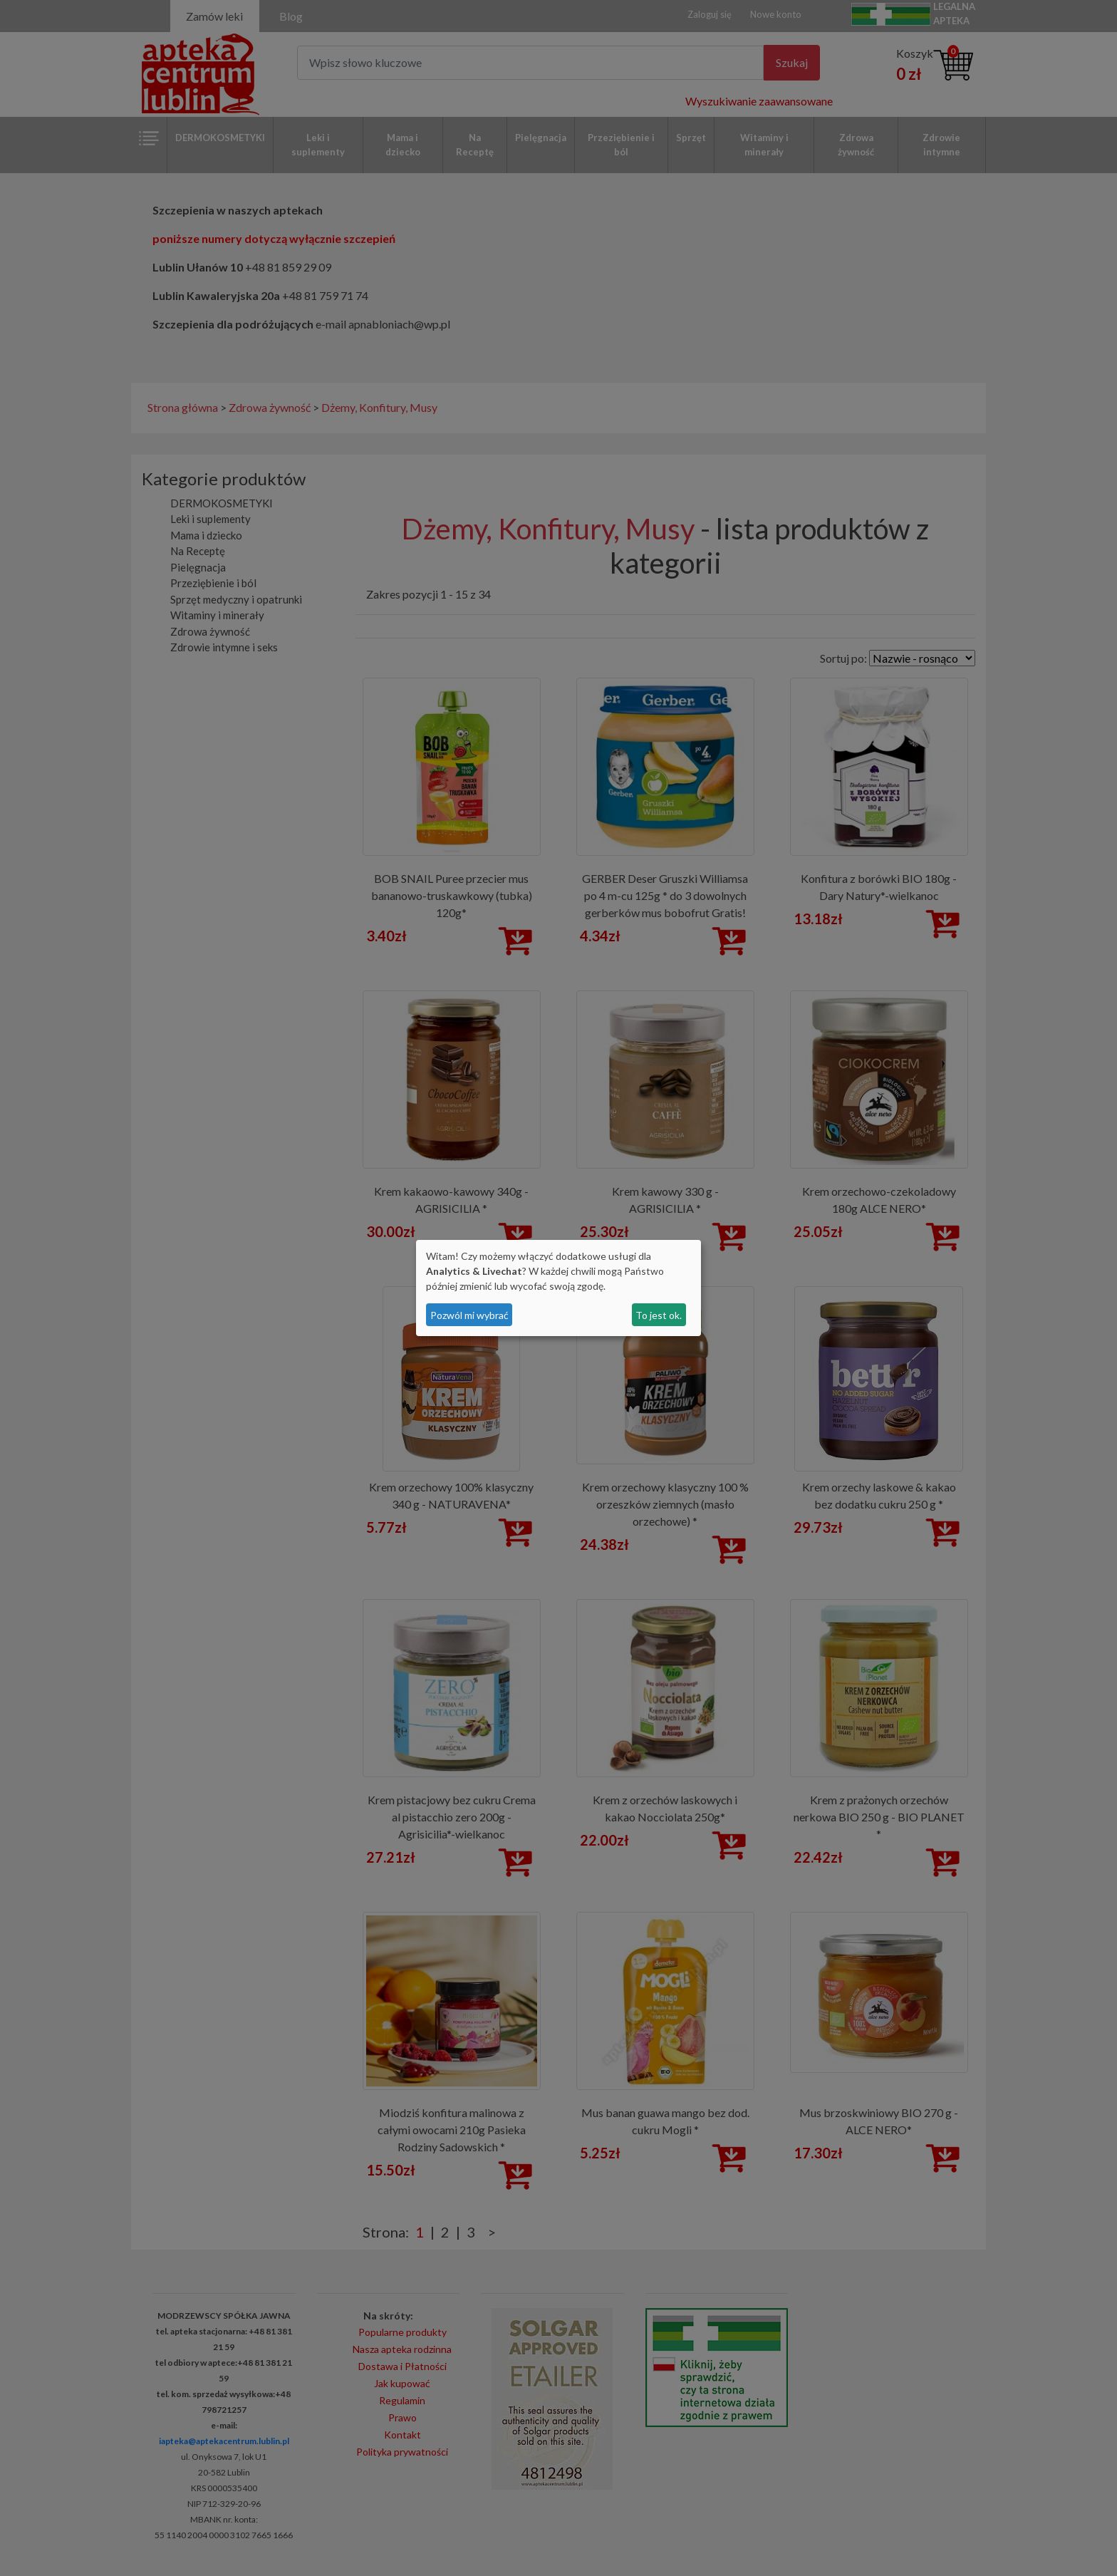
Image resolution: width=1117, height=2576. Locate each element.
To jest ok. (658, 1315)
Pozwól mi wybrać (469, 1315)
